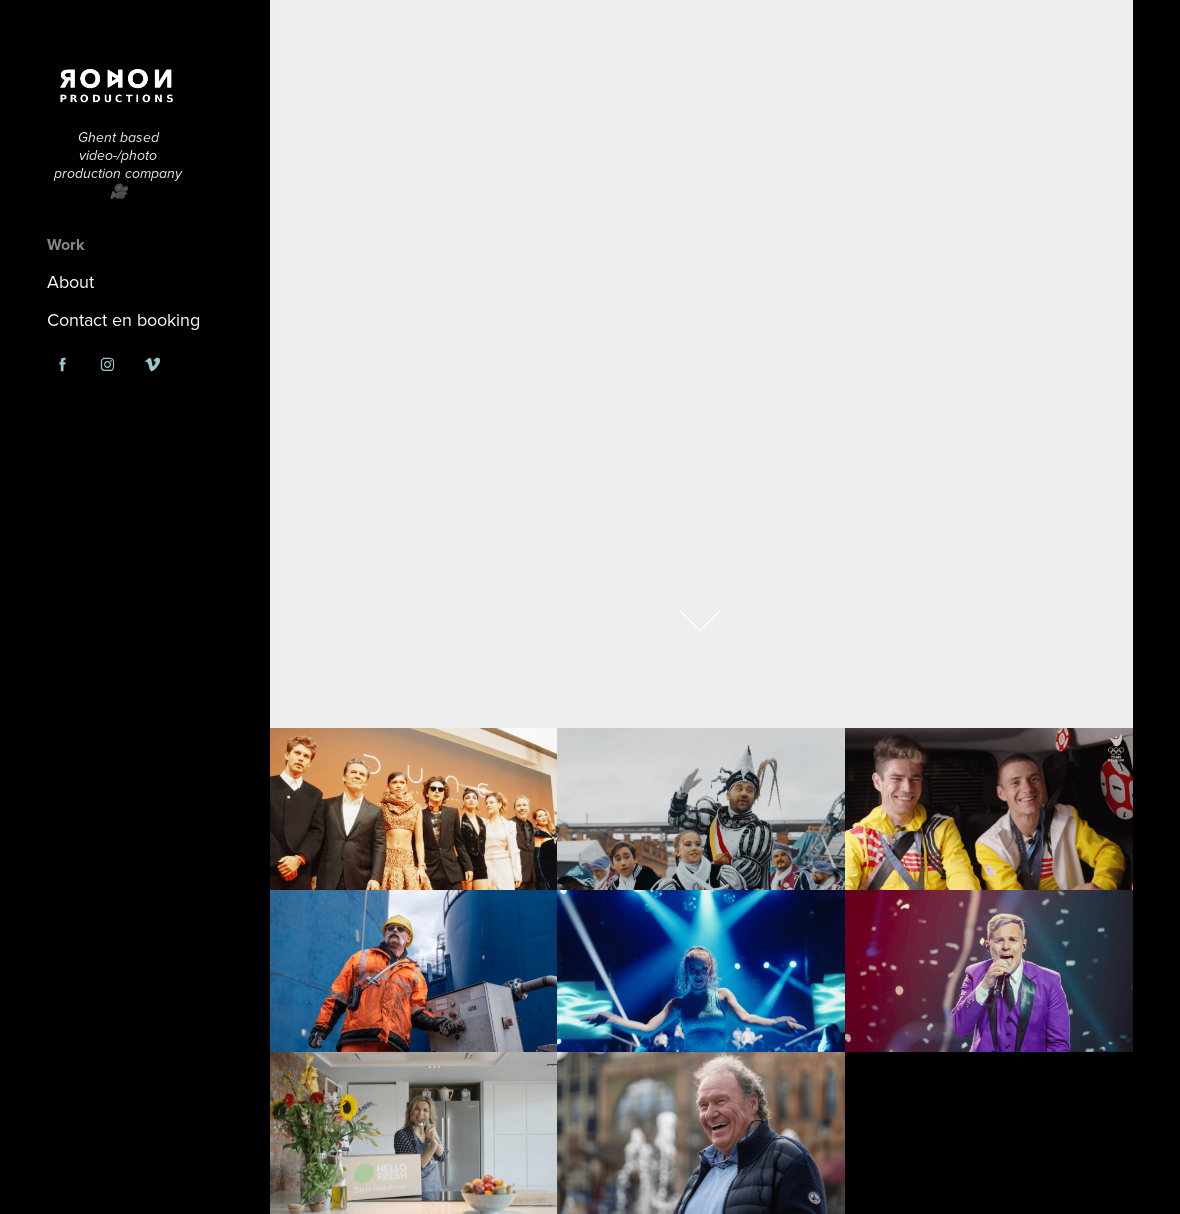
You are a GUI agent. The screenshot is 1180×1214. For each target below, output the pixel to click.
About (70, 281)
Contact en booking (123, 319)
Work (66, 244)
